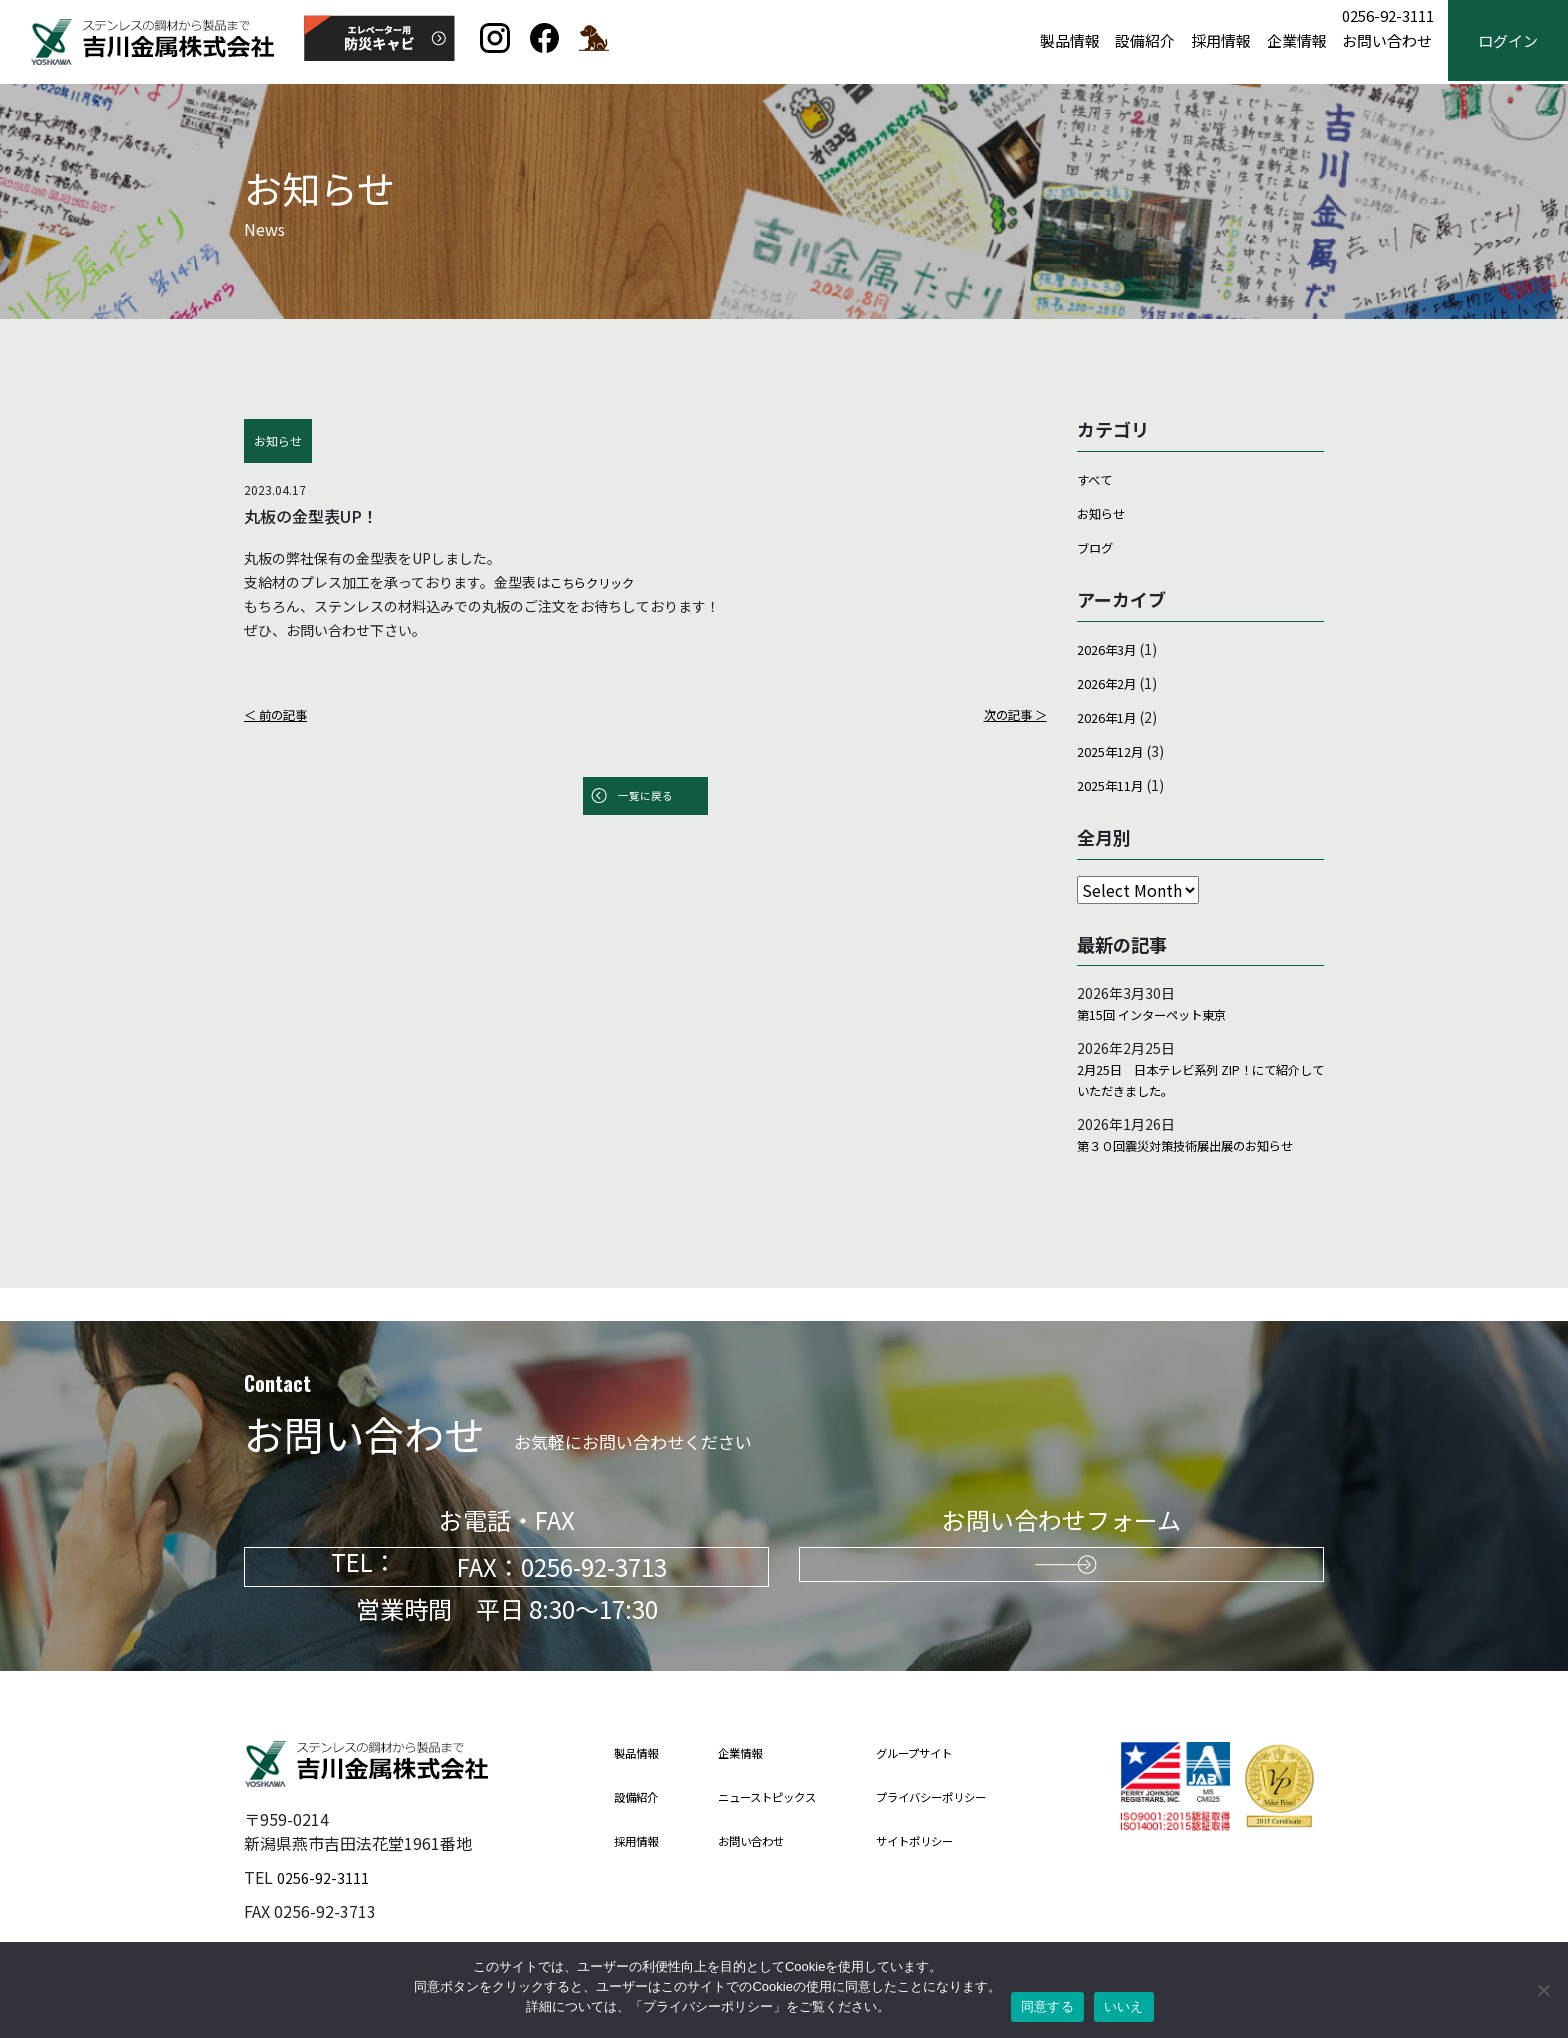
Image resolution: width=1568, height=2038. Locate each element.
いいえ (1124, 2006)
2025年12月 (1115, 750)
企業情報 (1297, 41)
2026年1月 (1111, 716)
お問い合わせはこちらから (1062, 1567)
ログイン (1508, 41)
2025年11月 (1115, 784)
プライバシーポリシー (967, 1797)
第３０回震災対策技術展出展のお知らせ (1196, 1168)
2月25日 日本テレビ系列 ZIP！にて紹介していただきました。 (1199, 1086)
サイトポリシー (947, 1841)
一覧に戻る (645, 797)
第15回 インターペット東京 (1163, 1016)
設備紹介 (1145, 41)
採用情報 (1221, 41)
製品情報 (1070, 41)
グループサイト (947, 1753)
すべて (1097, 479)
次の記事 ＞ (1010, 714)
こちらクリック (599, 582)
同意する (1047, 2006)
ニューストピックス (784, 1797)
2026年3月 (1111, 648)
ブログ (1098, 547)
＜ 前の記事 (280, 714)
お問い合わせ (1387, 41)
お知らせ (1105, 513)
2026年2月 (1111, 682)
